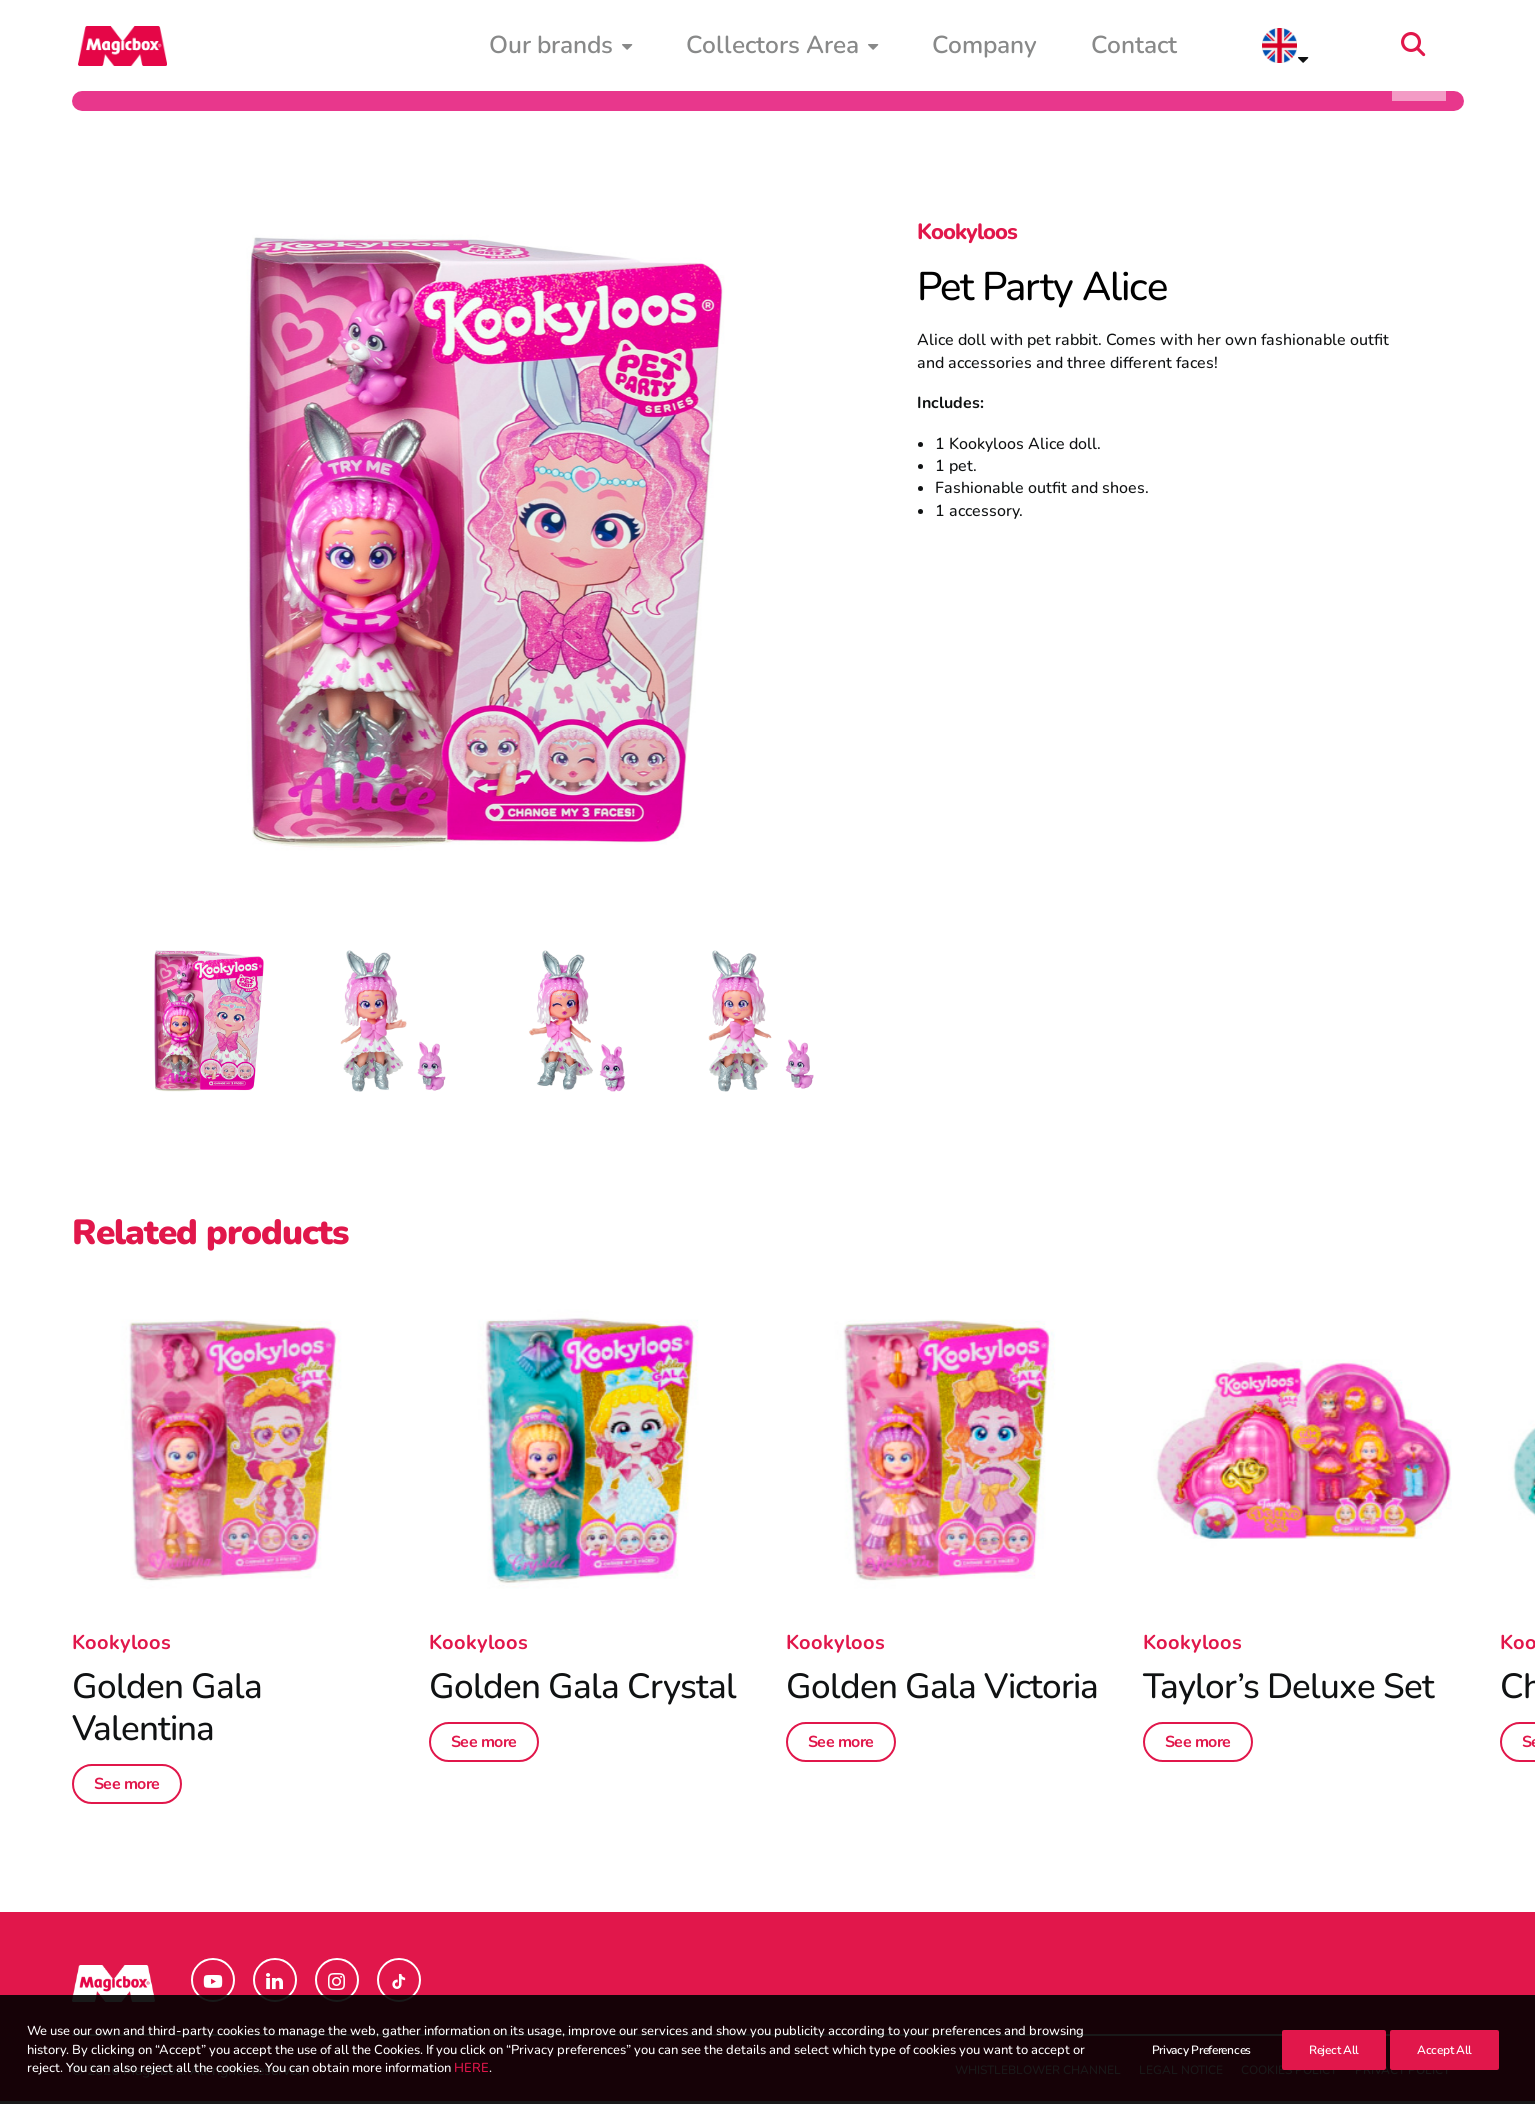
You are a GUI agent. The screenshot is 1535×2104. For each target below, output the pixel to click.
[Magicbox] (117, 47)
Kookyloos (967, 235)
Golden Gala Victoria (942, 1689)
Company (1158, 47)
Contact (1264, 47)
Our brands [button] (843, 47)
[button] (1455, 47)
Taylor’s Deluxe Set (1288, 1689)
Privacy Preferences (1201, 2074)
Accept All (1444, 2074)
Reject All (1334, 2074)
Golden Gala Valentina (167, 1710)
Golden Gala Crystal (582, 1689)
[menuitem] (843, 47)
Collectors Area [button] (1009, 47)
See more (127, 1787)
